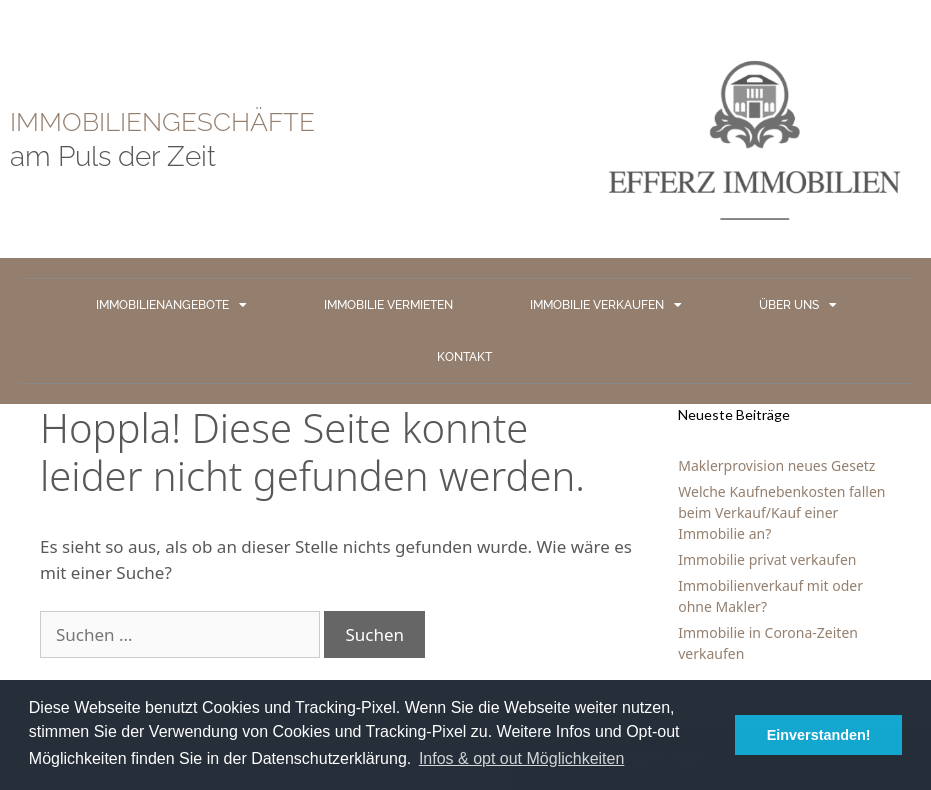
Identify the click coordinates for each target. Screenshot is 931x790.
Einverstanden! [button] (819, 735)
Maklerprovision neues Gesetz (776, 465)
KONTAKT (464, 357)
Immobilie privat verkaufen (767, 559)
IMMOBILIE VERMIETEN (388, 305)
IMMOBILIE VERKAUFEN (606, 305)
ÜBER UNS (798, 305)
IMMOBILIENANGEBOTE (171, 305)
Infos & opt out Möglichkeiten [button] (521, 758)
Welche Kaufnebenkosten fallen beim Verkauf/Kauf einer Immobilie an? (781, 512)
